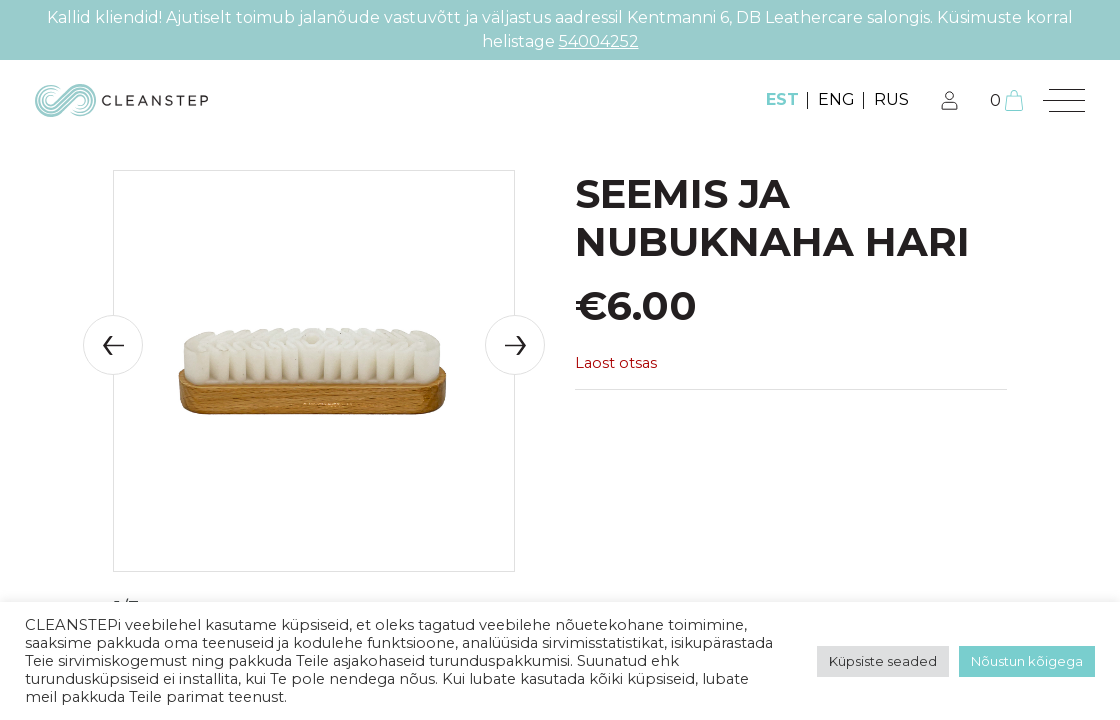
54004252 (599, 41)
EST (782, 99)
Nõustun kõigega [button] (1027, 661)
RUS (891, 99)
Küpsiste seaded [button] (883, 661)
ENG (836, 99)
